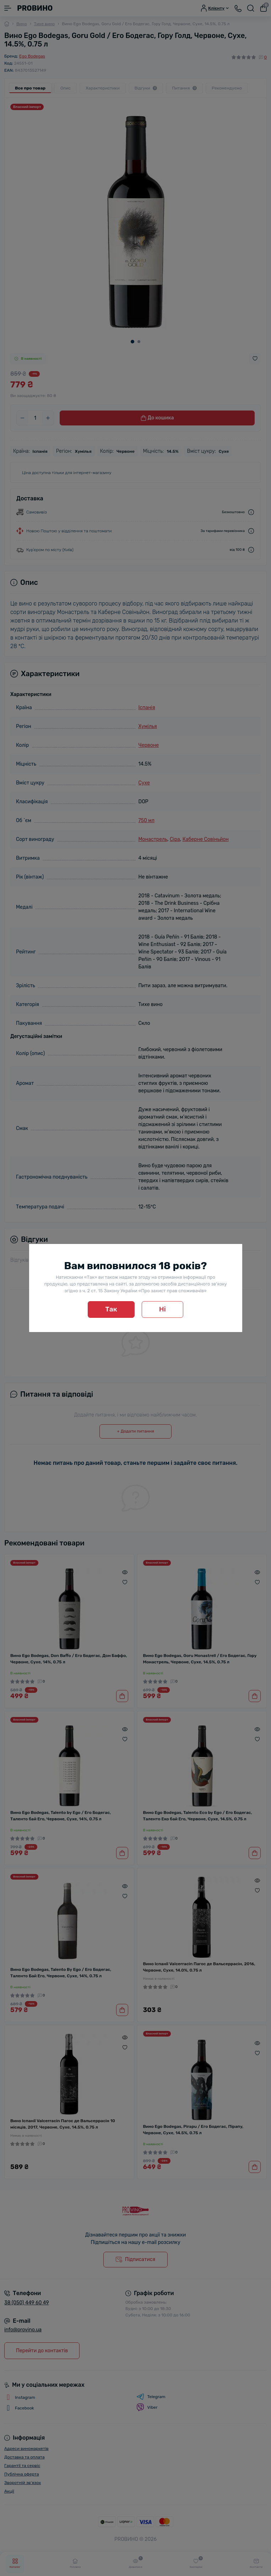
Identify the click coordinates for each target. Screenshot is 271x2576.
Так (111, 1309)
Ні (162, 1309)
